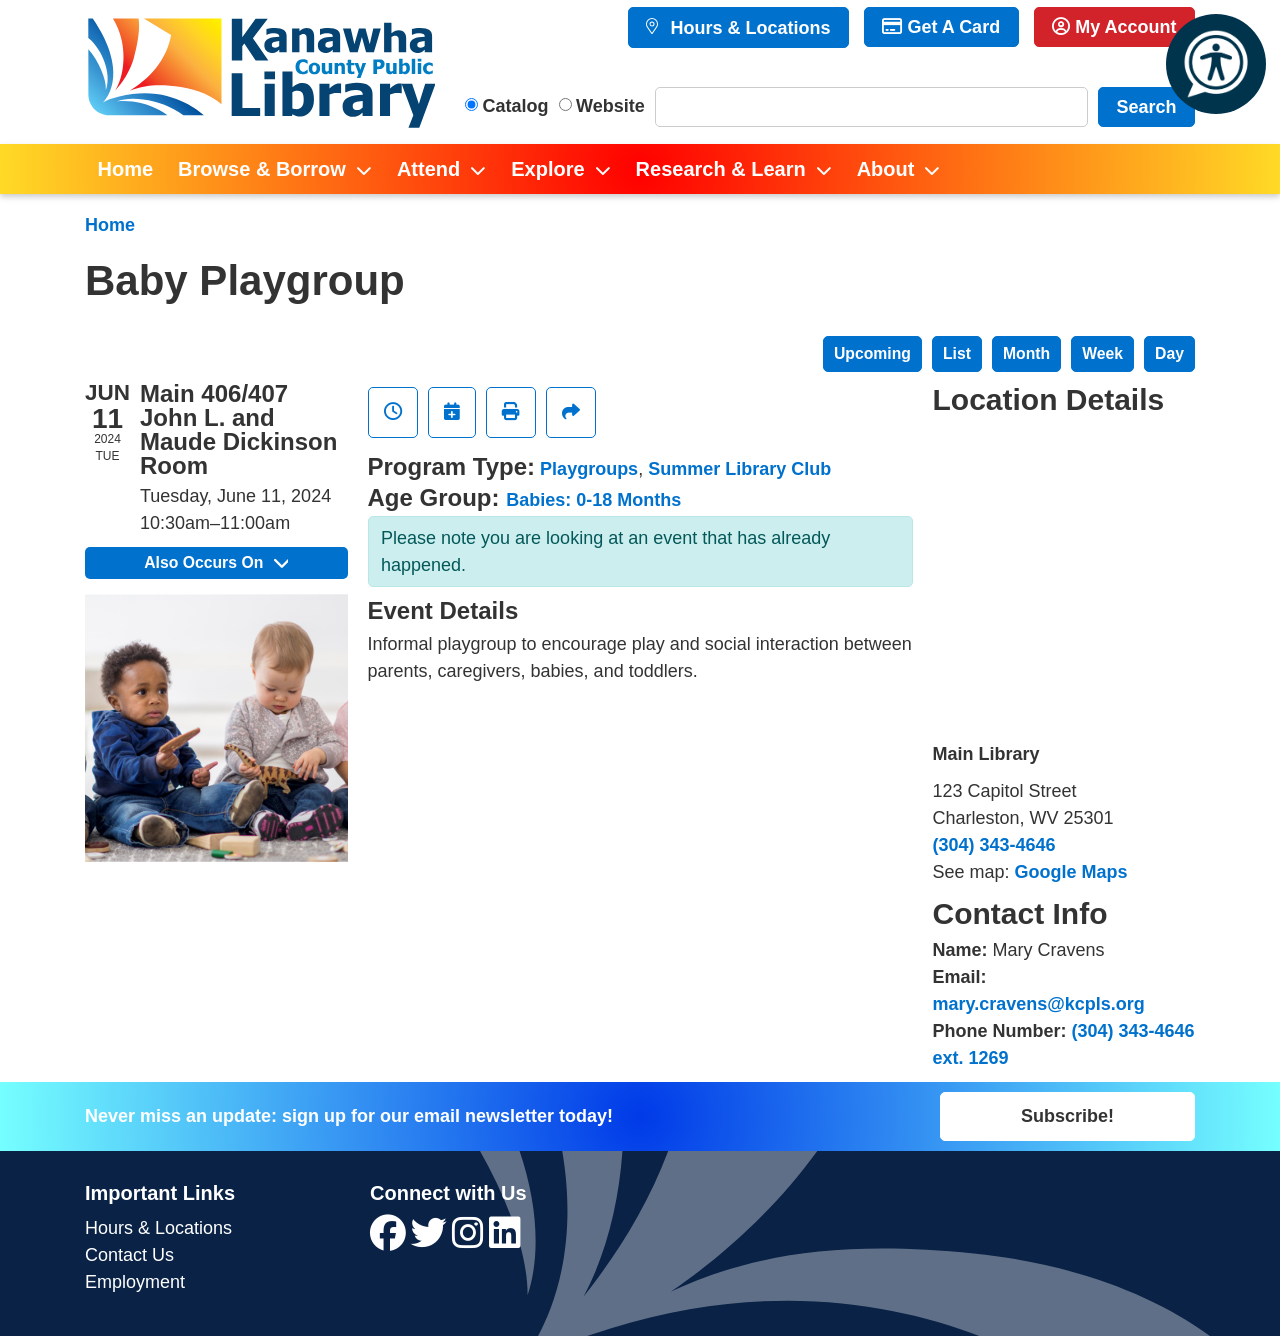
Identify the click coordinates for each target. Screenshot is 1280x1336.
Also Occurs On (216, 562)
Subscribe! (1067, 1116)
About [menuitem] (886, 169)
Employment (135, 1282)
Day (1169, 353)
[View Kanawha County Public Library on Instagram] (470, 1240)
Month (1026, 353)
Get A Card (941, 27)
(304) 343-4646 (994, 845)
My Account (1114, 27)
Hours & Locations (747, 28)
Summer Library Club (739, 469)
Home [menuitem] (126, 169)
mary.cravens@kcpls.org (1039, 1004)
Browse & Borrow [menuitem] (262, 169)
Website (610, 106)
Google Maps (1071, 872)
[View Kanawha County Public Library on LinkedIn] (505, 1240)
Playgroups (589, 469)
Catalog (516, 106)
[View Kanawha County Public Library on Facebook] (390, 1240)
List (957, 353)
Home (110, 225)
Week (1102, 353)
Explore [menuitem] (547, 169)
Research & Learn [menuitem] (721, 169)
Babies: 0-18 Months (593, 500)
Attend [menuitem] (428, 169)
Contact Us (129, 1255)
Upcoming (872, 353)
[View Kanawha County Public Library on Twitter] (431, 1240)
